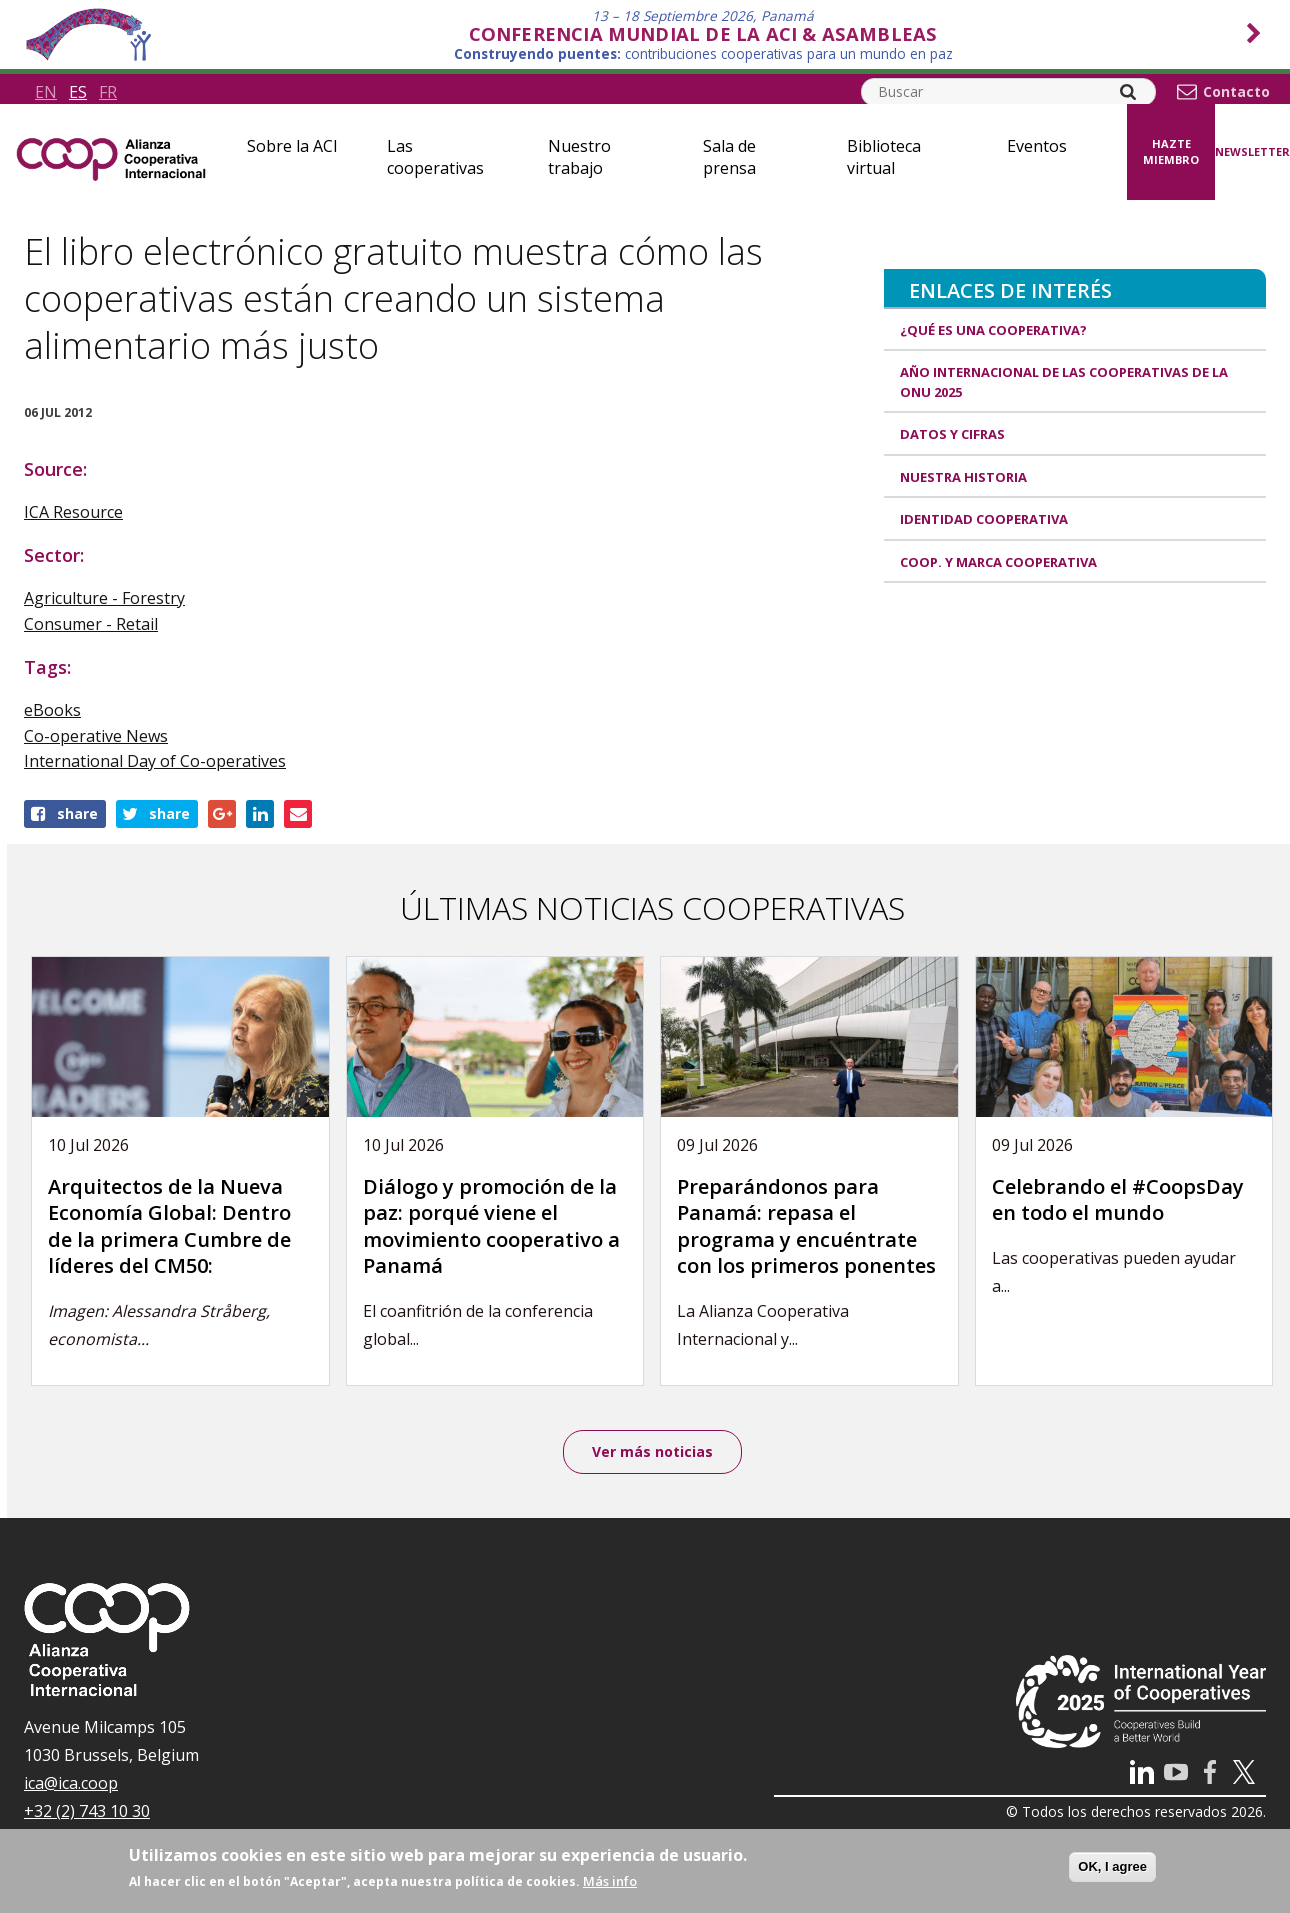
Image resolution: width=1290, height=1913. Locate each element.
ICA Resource (73, 512)
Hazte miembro (1171, 152)
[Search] (1128, 92)
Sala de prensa (729, 157)
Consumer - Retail (91, 624)
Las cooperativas (435, 157)
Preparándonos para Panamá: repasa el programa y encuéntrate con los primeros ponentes (806, 1226)
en (46, 92)
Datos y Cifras (952, 434)
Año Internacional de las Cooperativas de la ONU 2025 (1064, 382)
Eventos (1037, 146)
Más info (610, 1881)
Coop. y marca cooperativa (998, 562)
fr (108, 92)
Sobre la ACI (292, 146)
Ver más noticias (652, 1451)
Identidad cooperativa (984, 519)
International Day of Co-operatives (155, 761)
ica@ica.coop (71, 1783)
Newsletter (1252, 151)
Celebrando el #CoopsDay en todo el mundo (1118, 1200)
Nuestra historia (963, 477)
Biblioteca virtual (884, 157)
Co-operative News (96, 736)
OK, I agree (1112, 1866)
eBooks (52, 710)
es (78, 92)
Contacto (1236, 92)
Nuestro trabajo (579, 157)
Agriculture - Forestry (104, 598)
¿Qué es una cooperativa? (993, 330)
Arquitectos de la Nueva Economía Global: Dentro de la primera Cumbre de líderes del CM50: (169, 1226)
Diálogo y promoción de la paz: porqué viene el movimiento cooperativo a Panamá (491, 1226)
